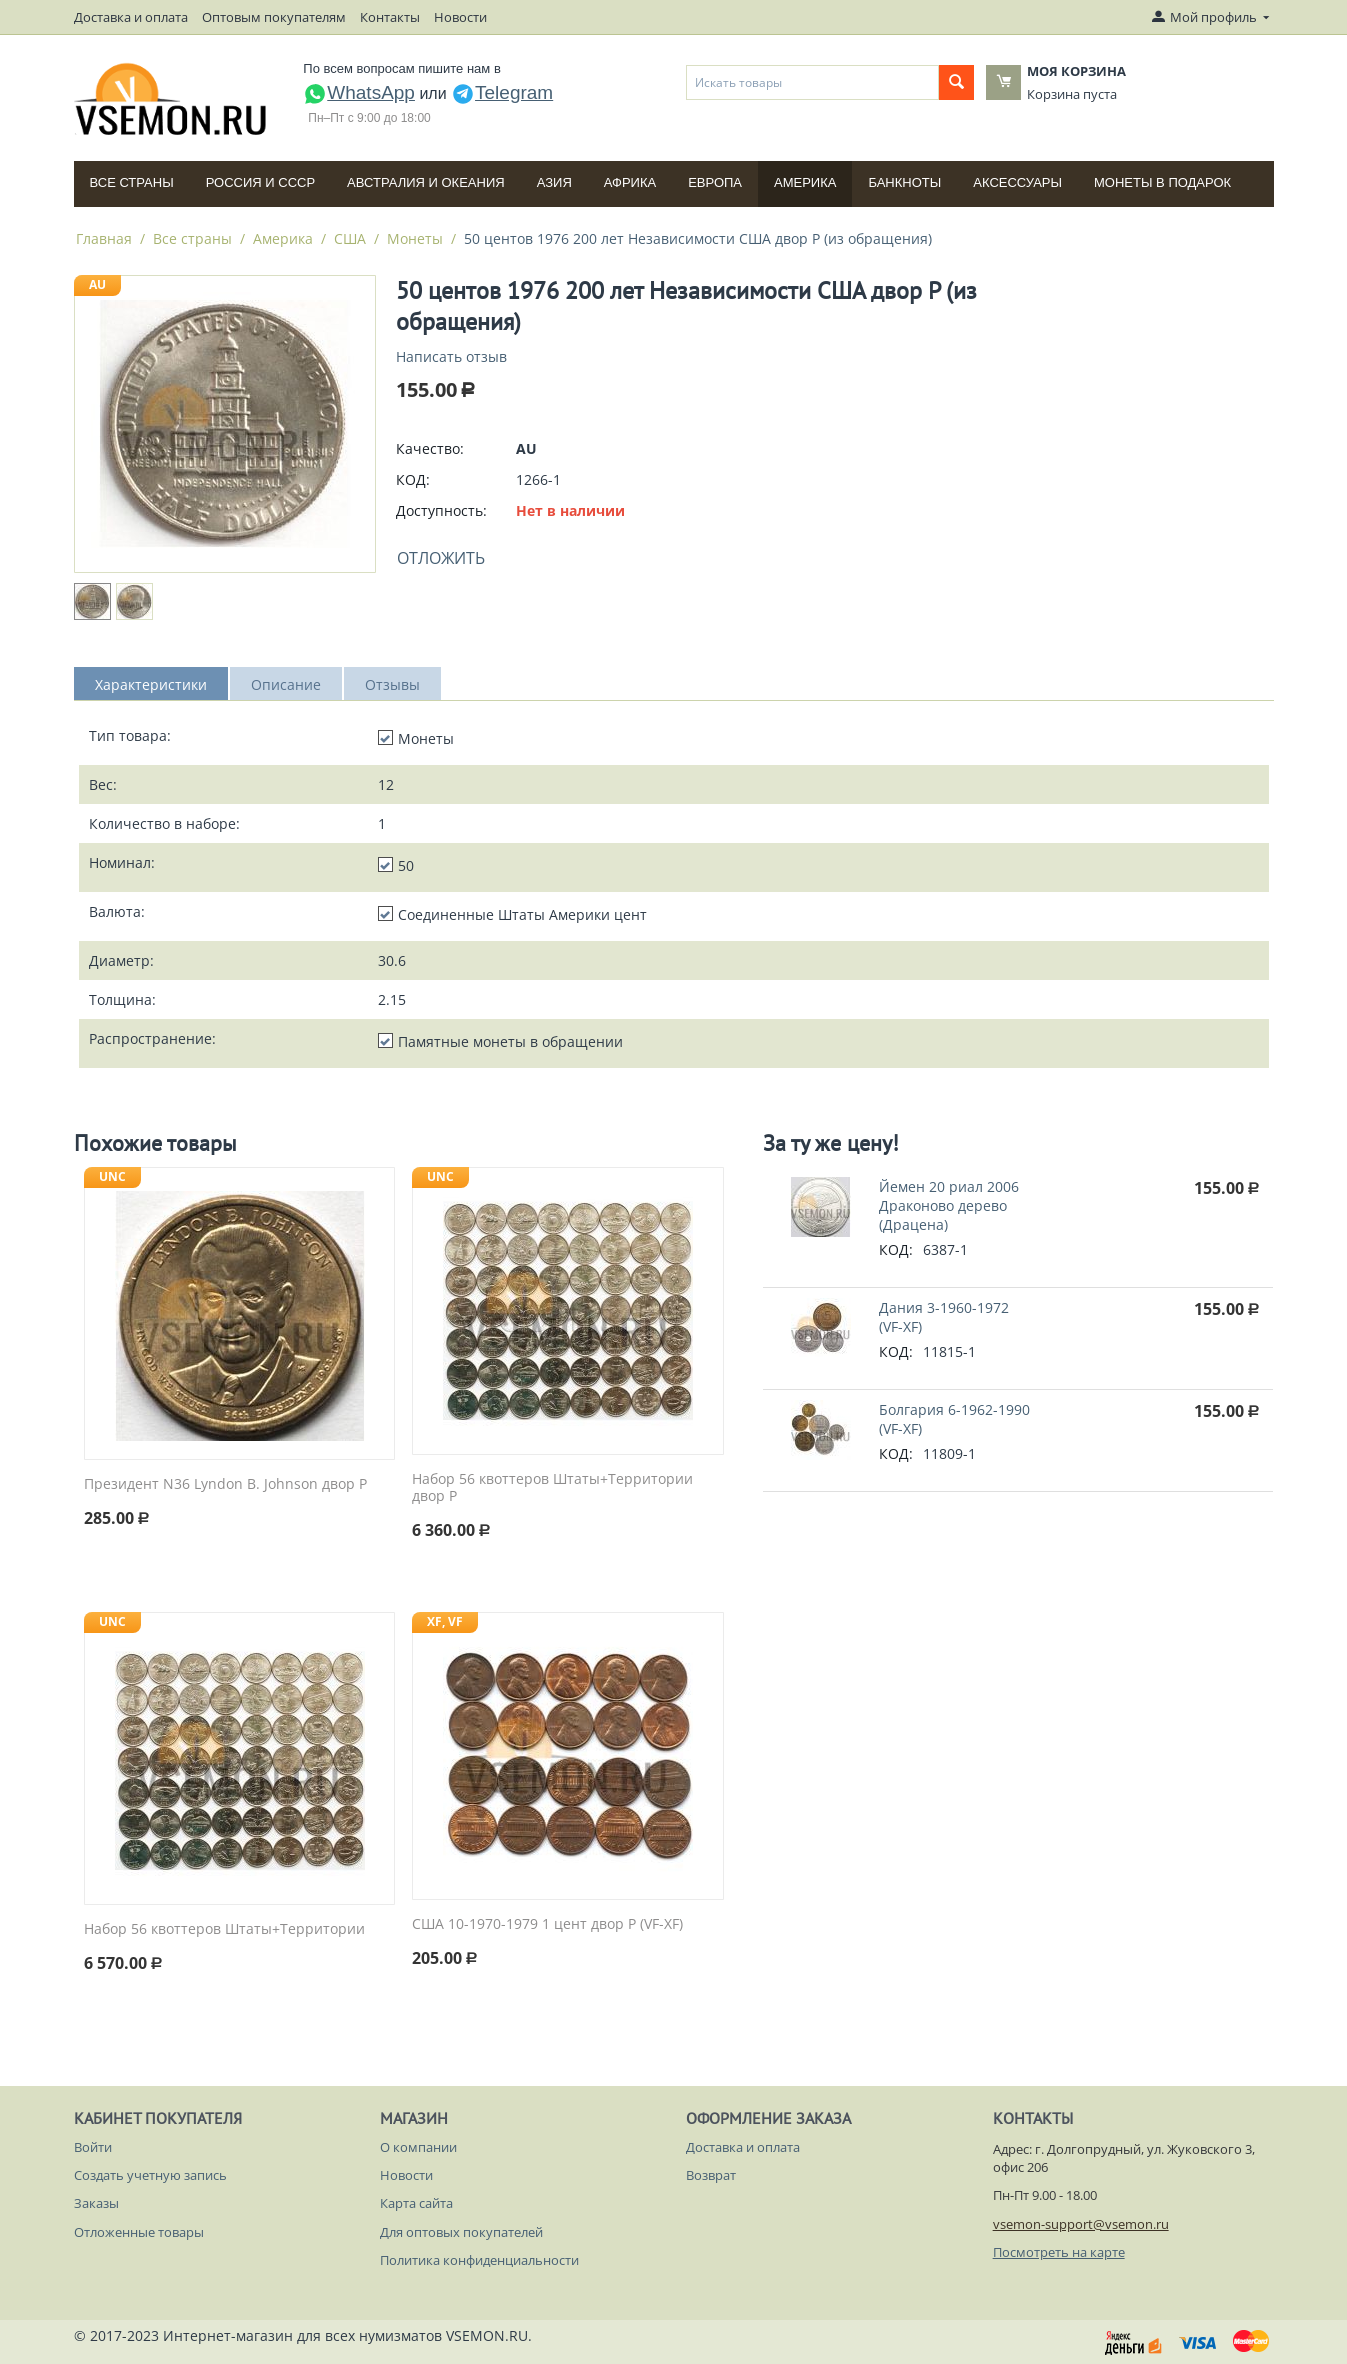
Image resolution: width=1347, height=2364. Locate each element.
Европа (715, 182)
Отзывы (392, 684)
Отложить (441, 558)
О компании (418, 2147)
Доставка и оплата (131, 17)
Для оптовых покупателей (461, 2232)
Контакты (390, 17)
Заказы (96, 2203)
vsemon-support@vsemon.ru (1081, 2224)
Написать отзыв (451, 356)
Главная (104, 238)
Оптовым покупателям (274, 17)
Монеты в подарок (1162, 182)
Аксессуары (1017, 182)
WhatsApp (359, 92)
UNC (112, 1176)
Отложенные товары (139, 2232)
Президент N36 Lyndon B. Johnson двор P (225, 1484)
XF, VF (445, 1621)
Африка (630, 182)
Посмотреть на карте (1059, 2252)
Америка (805, 182)
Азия (554, 182)
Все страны (132, 182)
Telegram (502, 92)
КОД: (413, 479)
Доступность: (441, 510)
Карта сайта (416, 2203)
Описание (286, 684)
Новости (460, 17)
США (350, 238)
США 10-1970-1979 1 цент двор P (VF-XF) (547, 1924)
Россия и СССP (260, 182)
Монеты (415, 238)
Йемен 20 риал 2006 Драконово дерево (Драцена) (949, 1205)
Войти (93, 2147)
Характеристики (151, 684)
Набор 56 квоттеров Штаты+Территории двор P (552, 1488)
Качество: (430, 448)
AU (97, 284)
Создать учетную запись (150, 2175)
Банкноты (904, 182)
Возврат (711, 2175)
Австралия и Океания (426, 182)
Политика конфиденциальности (479, 2260)
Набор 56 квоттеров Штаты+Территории (224, 1929)
